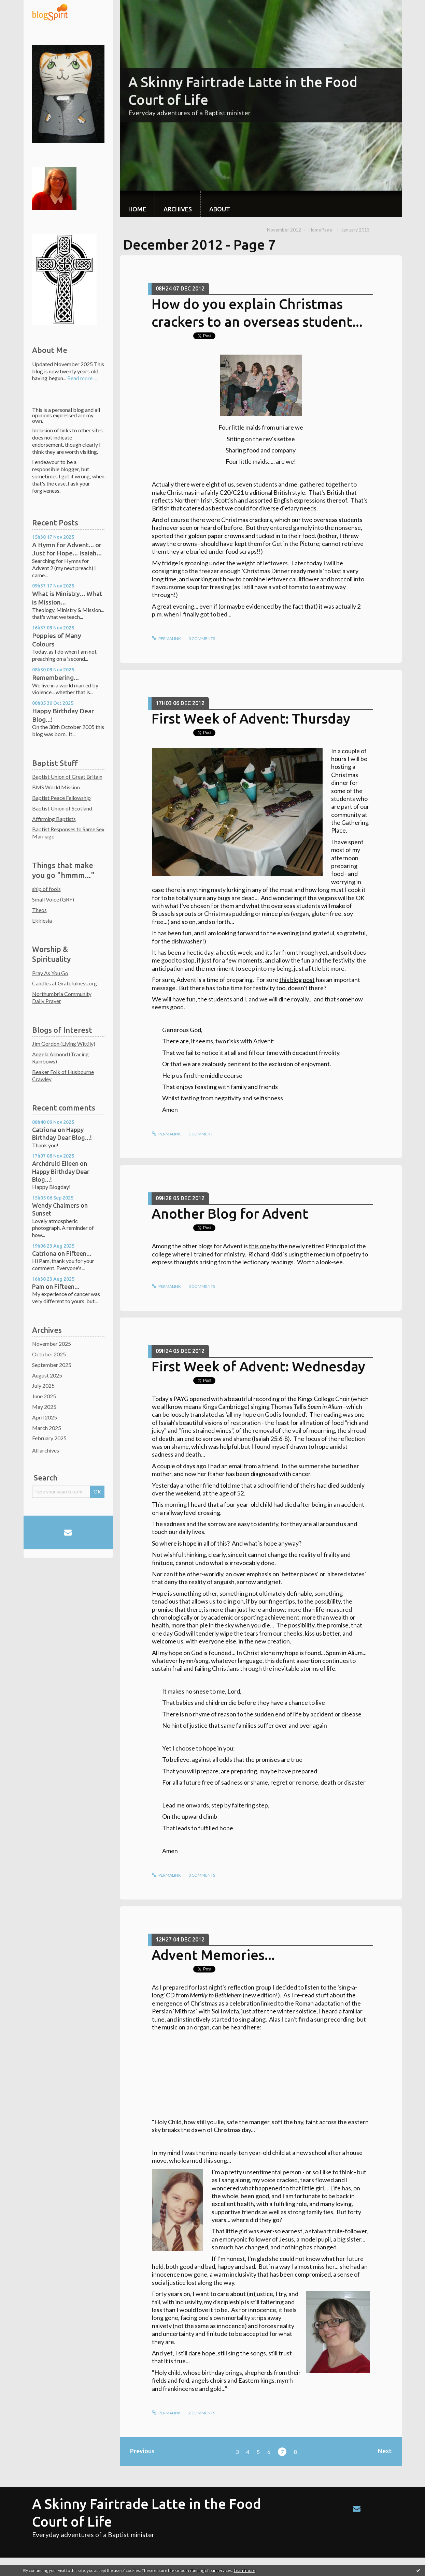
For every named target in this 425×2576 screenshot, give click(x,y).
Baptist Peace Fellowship (61, 797)
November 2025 (51, 1343)
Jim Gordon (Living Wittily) (63, 1043)
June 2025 (44, 1396)
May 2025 (44, 1406)
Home (137, 209)
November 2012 (284, 230)
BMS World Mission (56, 787)
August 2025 (47, 1375)
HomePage (320, 230)
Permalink (166, 638)
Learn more (244, 2570)
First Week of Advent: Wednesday (258, 1366)
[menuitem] (137, 204)
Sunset (41, 1213)
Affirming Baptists (54, 819)
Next (385, 2450)
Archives (178, 209)
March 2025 (46, 1428)
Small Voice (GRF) (53, 899)
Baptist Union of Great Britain (67, 776)
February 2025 (49, 1438)
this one (259, 1246)
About (219, 209)
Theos (39, 910)
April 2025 (44, 1417)
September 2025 (51, 1364)
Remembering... (55, 677)
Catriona (44, 1129)
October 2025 (49, 1354)
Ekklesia (42, 920)
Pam (38, 1286)
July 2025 (43, 1385)
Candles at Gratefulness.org (64, 983)
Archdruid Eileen (55, 1163)
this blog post (297, 979)
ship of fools (46, 888)
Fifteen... (78, 1253)
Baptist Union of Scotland (62, 808)
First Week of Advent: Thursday (251, 718)
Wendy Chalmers (55, 1205)
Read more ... (82, 378)
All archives (45, 1450)
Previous (142, 2450)
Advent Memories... (213, 1955)
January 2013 (355, 230)
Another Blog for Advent (230, 1213)
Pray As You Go (50, 973)
